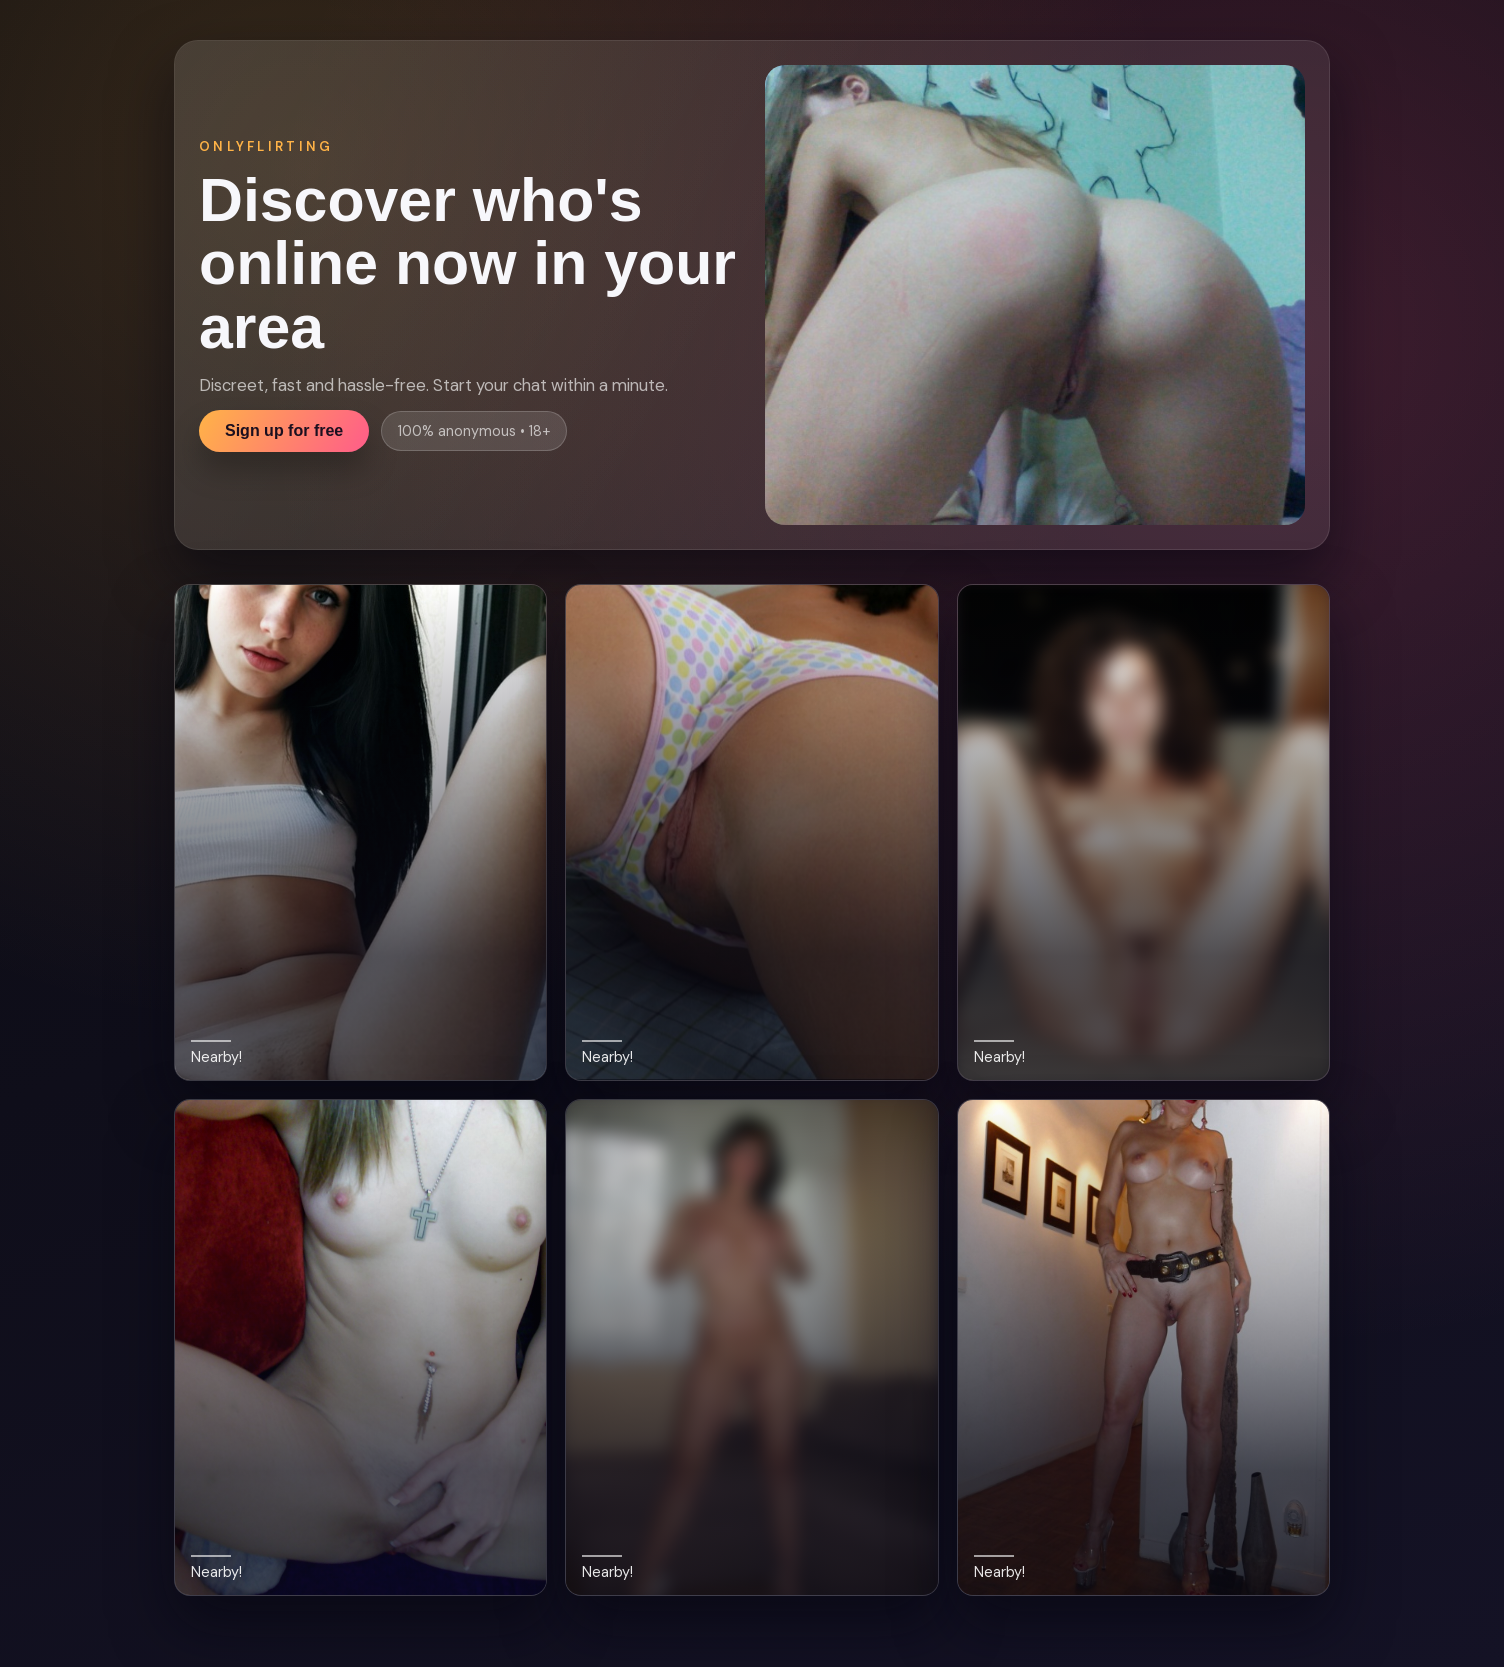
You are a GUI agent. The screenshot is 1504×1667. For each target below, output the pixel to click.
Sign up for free (284, 430)
